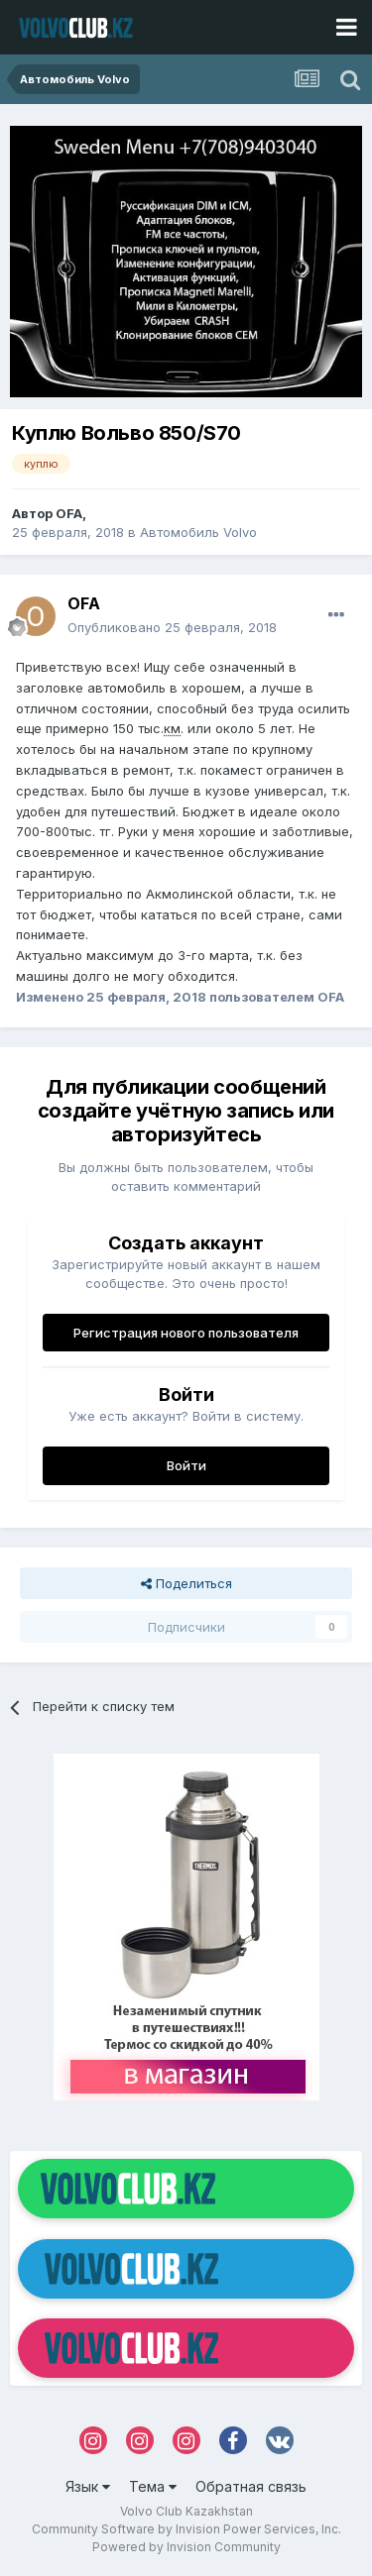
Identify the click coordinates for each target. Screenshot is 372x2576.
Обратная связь (251, 2486)
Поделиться (186, 1583)
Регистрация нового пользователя (186, 1333)
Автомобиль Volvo (198, 532)
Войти (186, 1465)
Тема (153, 2486)
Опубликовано (172, 627)
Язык (87, 2486)
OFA (69, 513)
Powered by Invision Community (186, 2546)
